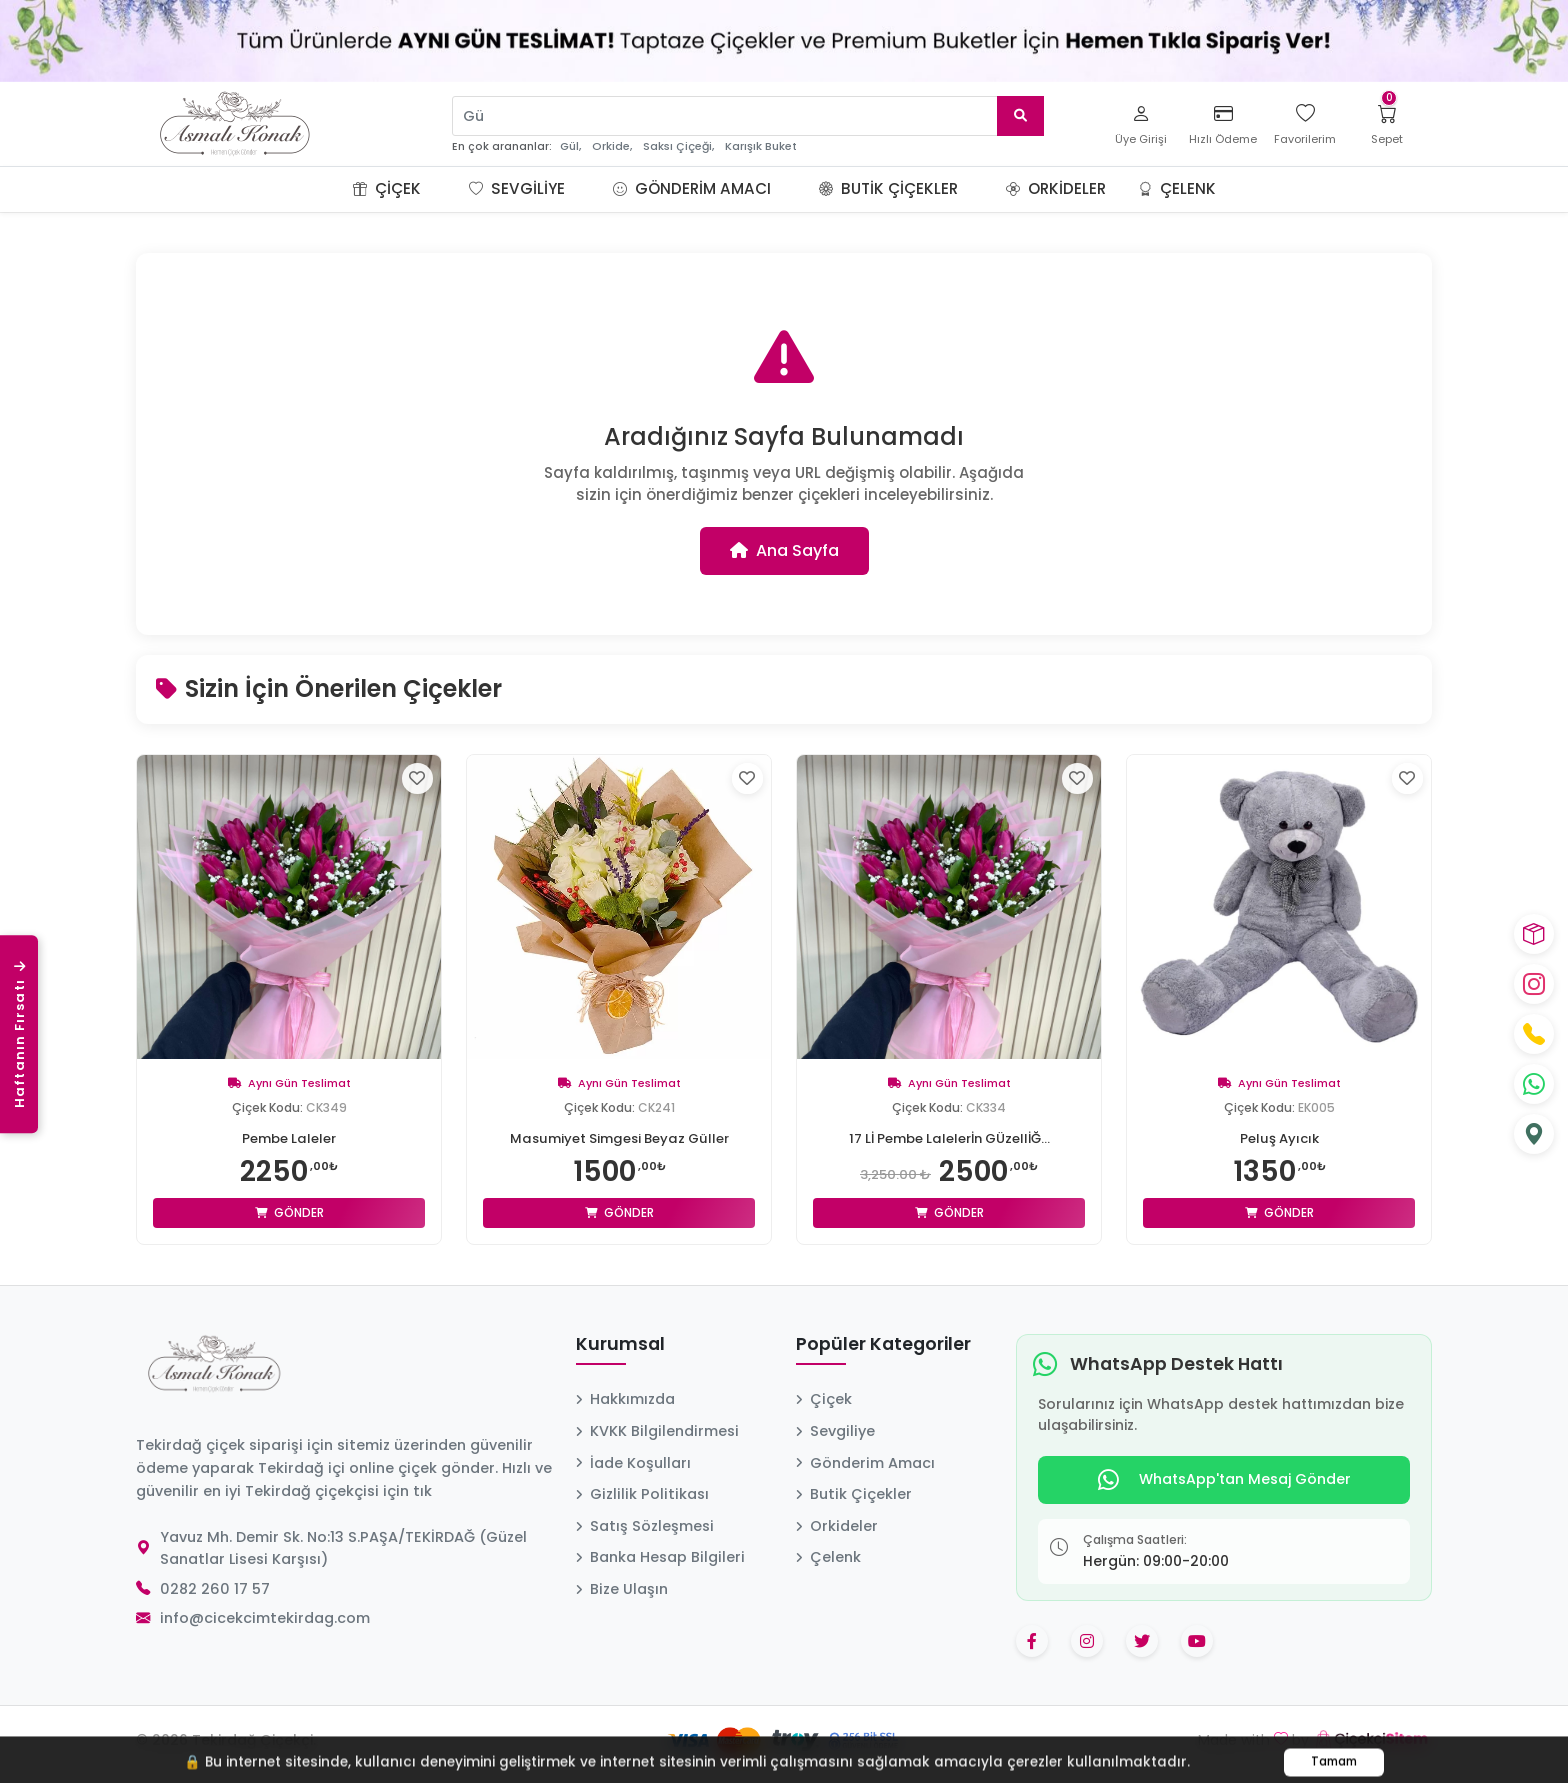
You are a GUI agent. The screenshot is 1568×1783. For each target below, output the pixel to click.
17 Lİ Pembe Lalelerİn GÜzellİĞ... (949, 1138)
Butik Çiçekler (888, 188)
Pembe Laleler (289, 1138)
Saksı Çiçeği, (678, 146)
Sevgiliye (517, 188)
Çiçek (387, 188)
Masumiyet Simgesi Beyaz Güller (619, 1138)
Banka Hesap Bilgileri (660, 1557)
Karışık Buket (761, 146)
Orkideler (1056, 188)
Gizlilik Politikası (642, 1494)
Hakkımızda (625, 1399)
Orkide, (612, 146)
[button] (445, 189)
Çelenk (1177, 188)
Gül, (570, 146)
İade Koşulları (633, 1463)
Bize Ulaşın (622, 1589)
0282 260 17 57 (215, 1589)
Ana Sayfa (784, 550)
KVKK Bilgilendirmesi (657, 1431)
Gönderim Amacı (692, 188)
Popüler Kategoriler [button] (883, 1345)
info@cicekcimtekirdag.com (265, 1618)
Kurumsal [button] (620, 1345)
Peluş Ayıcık (1279, 1138)
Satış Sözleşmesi (645, 1526)
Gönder (289, 1212)
